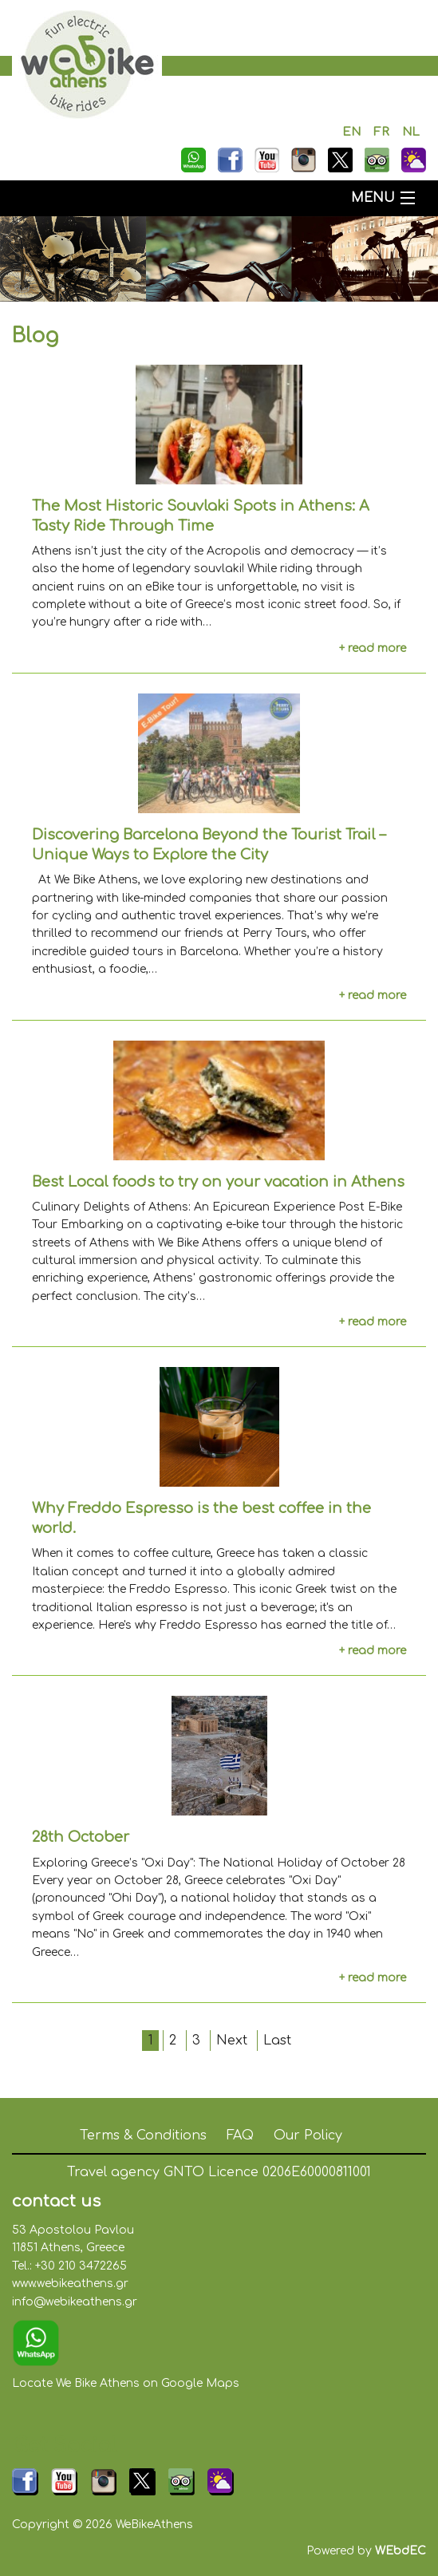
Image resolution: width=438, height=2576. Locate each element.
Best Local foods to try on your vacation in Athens (218, 1182)
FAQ (240, 2135)
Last (277, 2040)
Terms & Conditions (143, 2135)
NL (411, 132)
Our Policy (308, 2135)
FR (381, 132)
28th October (80, 1837)
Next (231, 2040)
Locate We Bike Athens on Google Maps (125, 2383)
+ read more (372, 648)
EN (351, 132)
